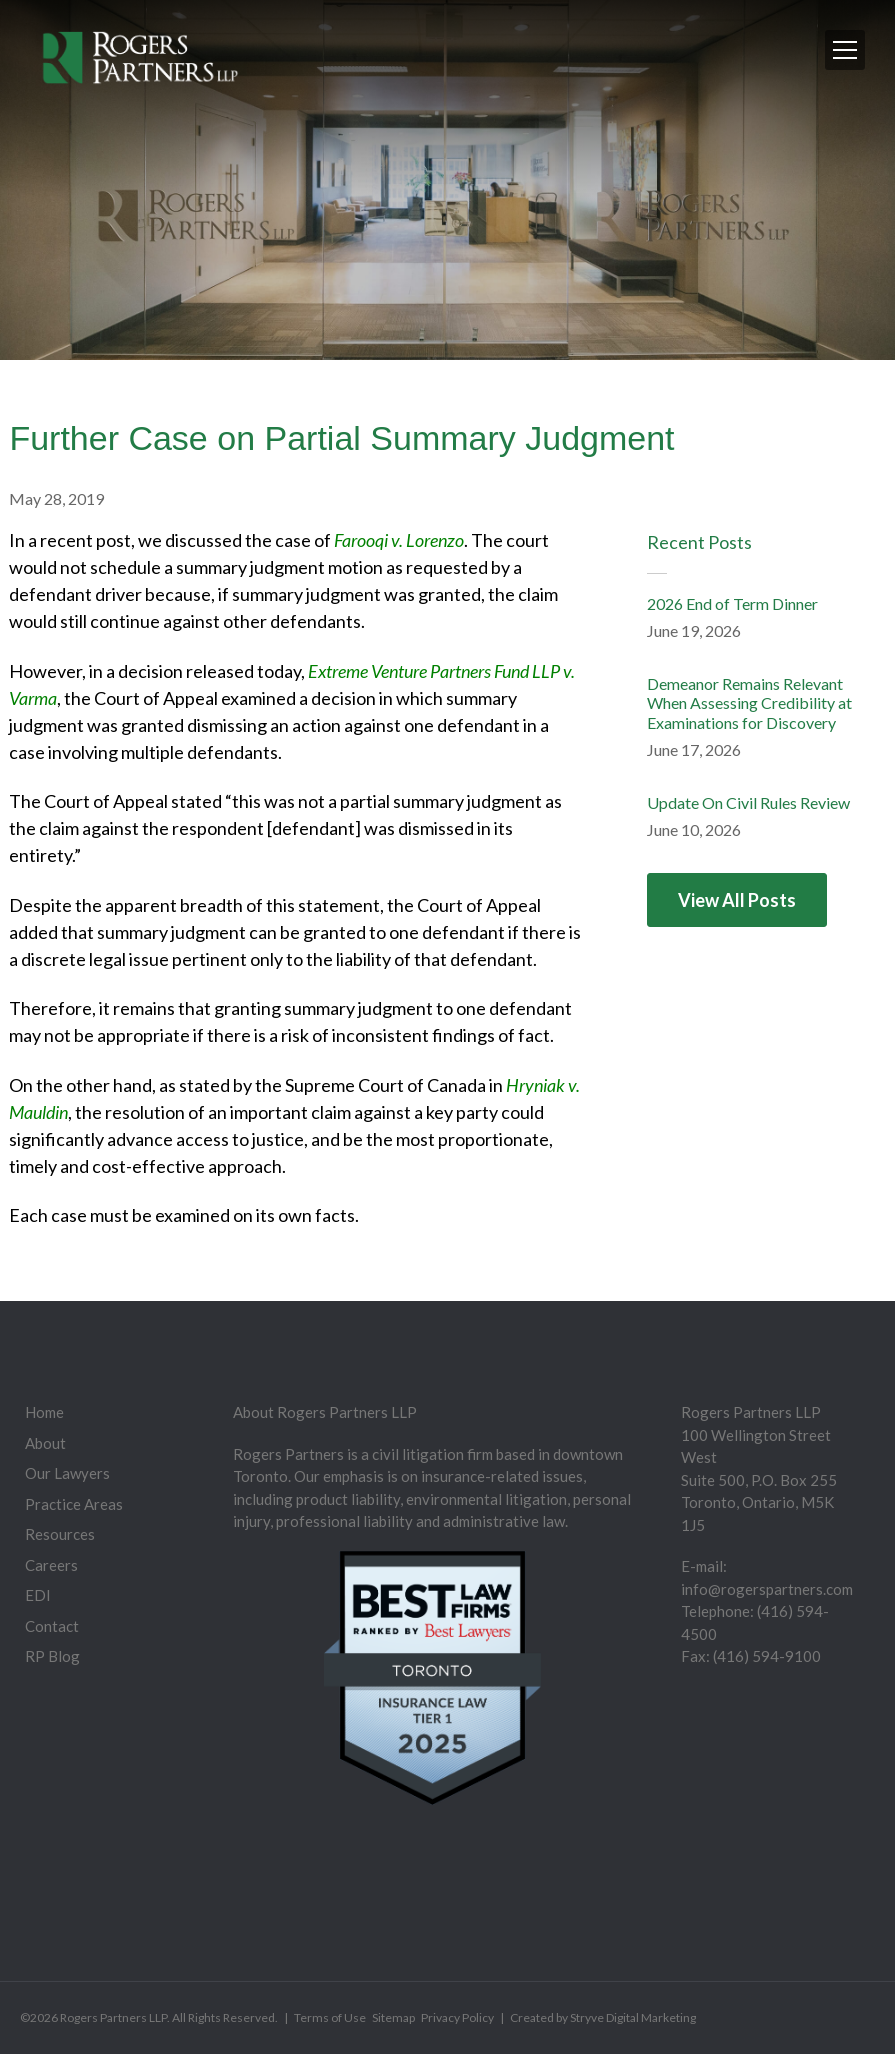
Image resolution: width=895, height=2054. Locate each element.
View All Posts (737, 900)
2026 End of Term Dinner (732, 603)
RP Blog (52, 1656)
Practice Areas (74, 1504)
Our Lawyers (67, 1473)
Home (44, 1412)
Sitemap (393, 2017)
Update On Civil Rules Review (748, 802)
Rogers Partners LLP (113, 2017)
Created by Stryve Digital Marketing (603, 2017)
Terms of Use (330, 2017)
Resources (60, 1534)
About (45, 1443)
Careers (51, 1565)
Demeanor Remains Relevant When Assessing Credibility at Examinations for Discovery (749, 702)
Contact (52, 1626)
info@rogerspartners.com (767, 1589)
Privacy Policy (457, 2017)
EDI (38, 1595)
